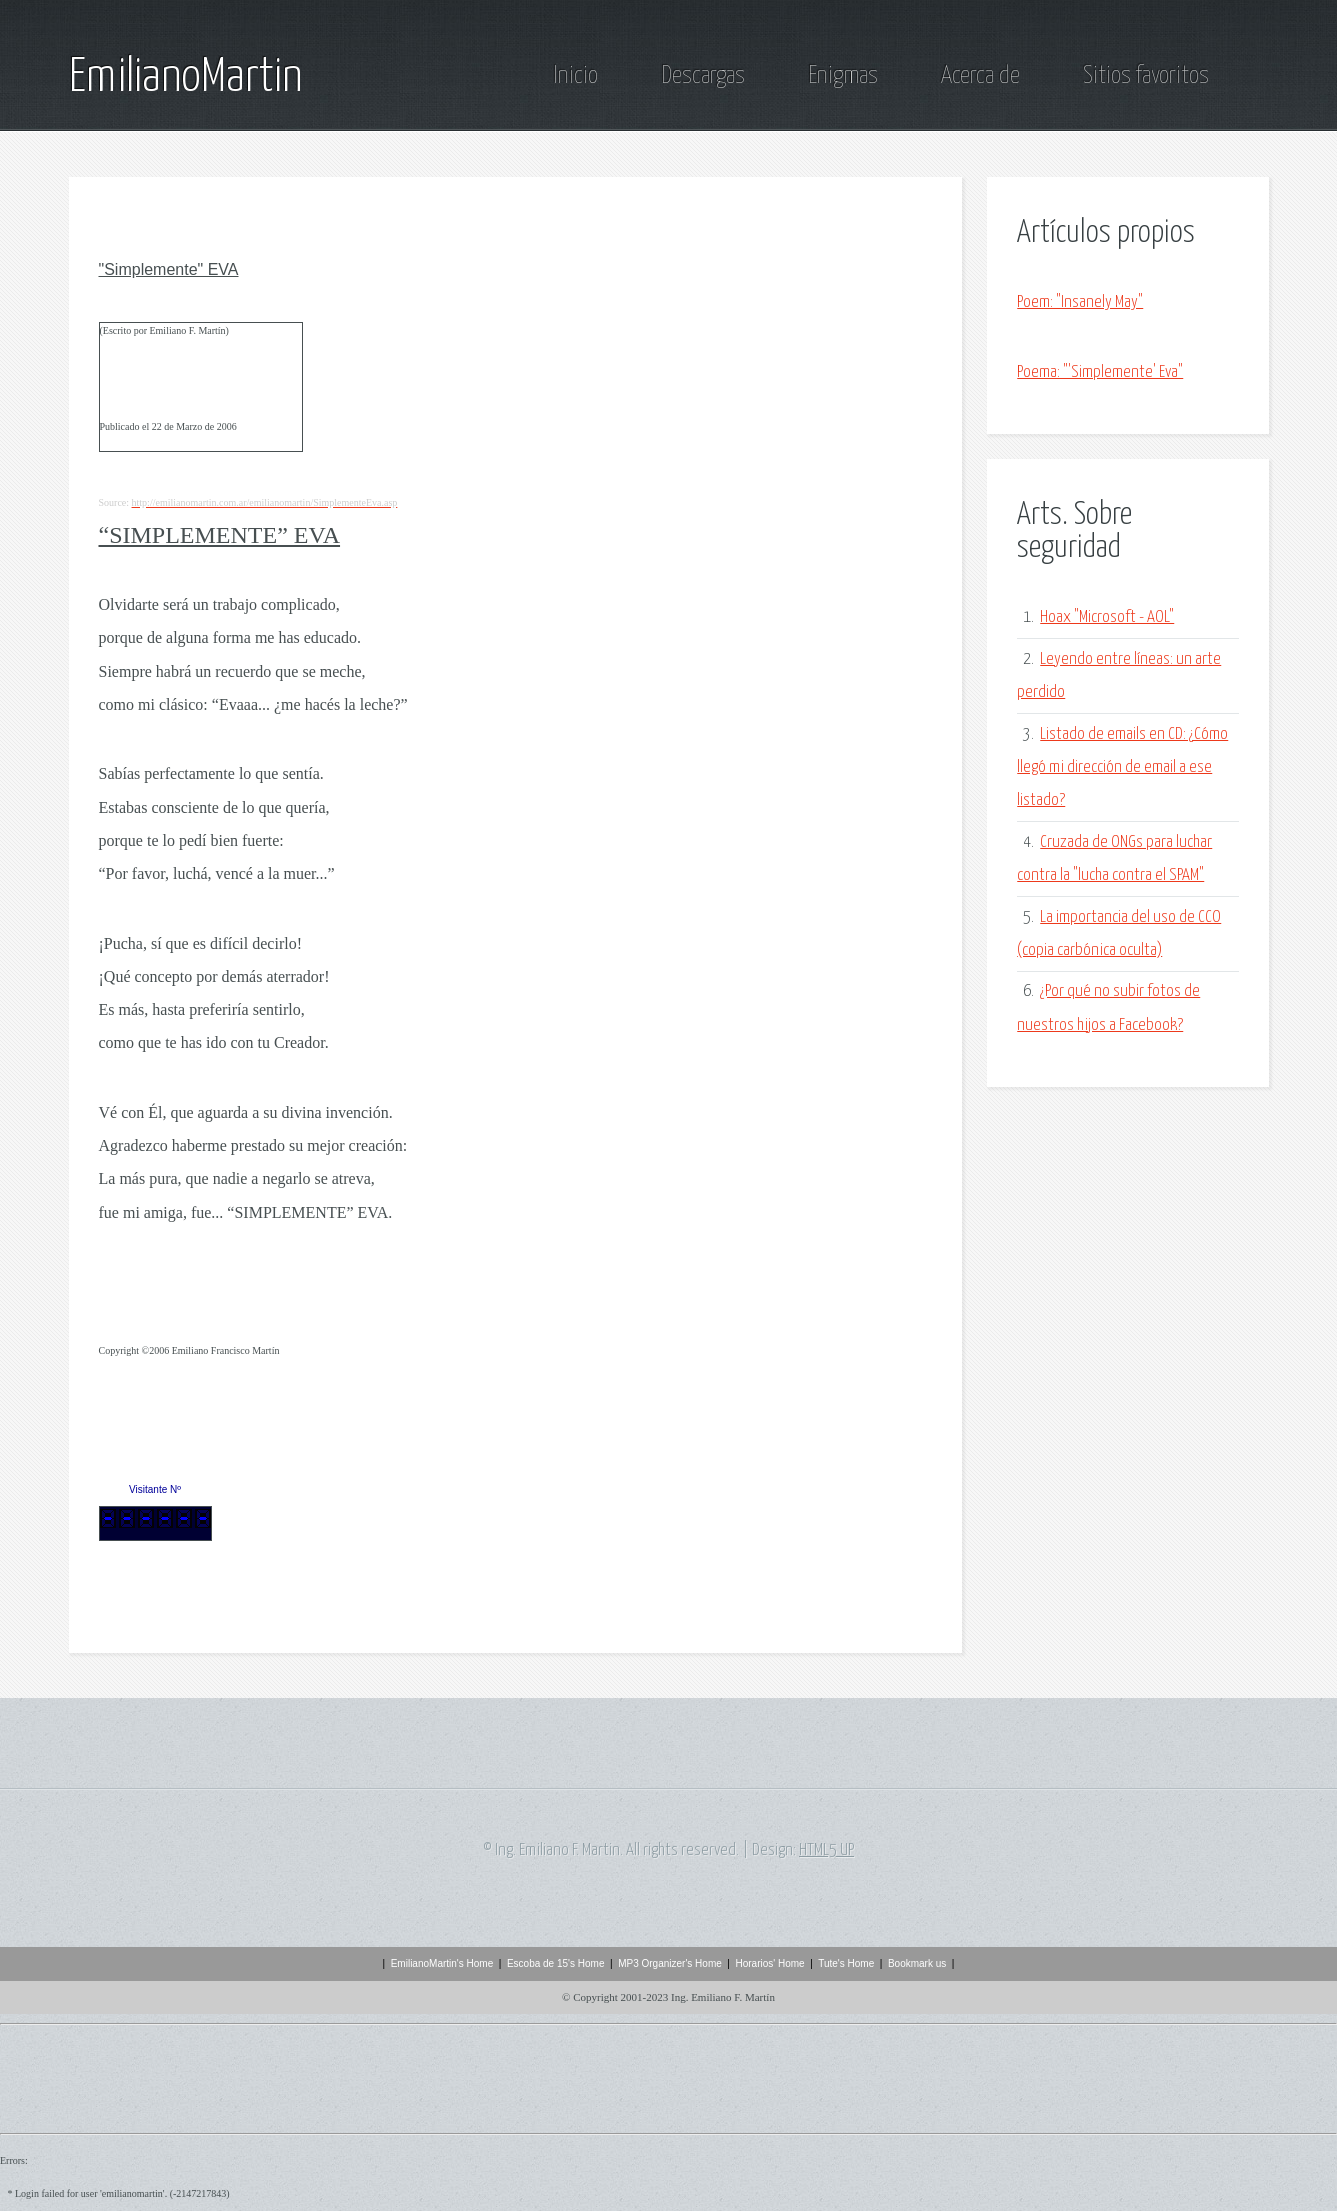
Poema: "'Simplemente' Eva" (1100, 372)
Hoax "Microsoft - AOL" (1107, 617)
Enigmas (843, 76)
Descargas (703, 76)
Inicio (575, 76)
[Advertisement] (1047, 1232)
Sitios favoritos (1146, 76)
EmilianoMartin (185, 78)
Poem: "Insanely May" (1080, 302)
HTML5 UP (826, 1850)
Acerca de (980, 76)
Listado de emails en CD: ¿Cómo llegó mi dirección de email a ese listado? (1122, 768)
